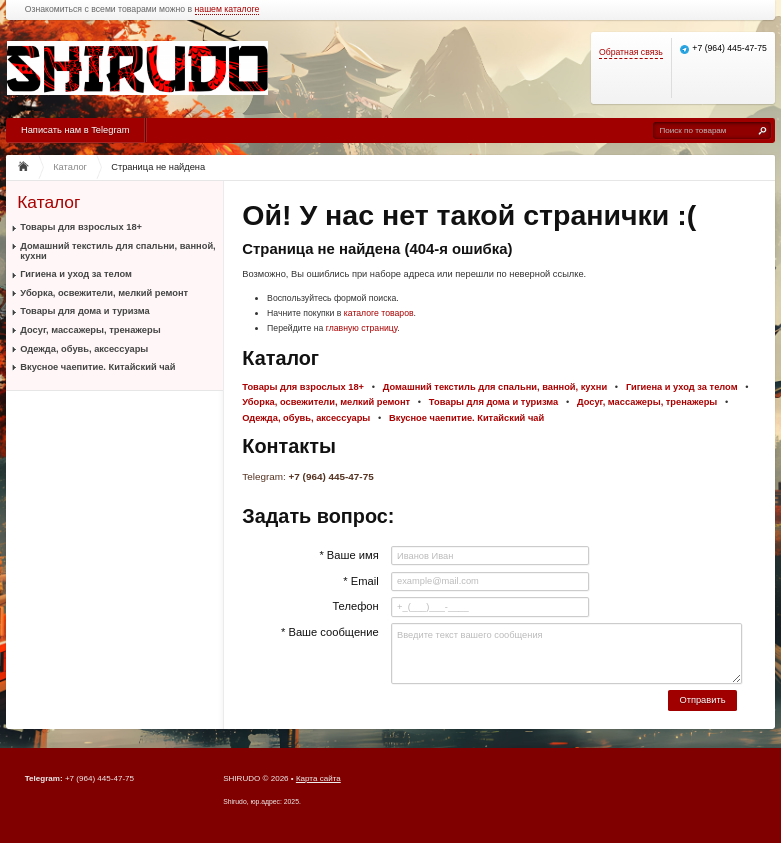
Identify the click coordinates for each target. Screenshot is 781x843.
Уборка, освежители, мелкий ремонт (104, 293)
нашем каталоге (227, 9)
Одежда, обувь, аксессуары (84, 349)
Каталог (48, 202)
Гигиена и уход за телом (76, 274)
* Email (360, 581)
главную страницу (362, 328)
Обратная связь (631, 52)
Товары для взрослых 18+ (81, 227)
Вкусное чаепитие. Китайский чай (97, 367)
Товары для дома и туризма (84, 311)
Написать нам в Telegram (75, 130)
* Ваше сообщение (330, 632)
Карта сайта (318, 778)
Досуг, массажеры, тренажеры (90, 330)
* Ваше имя (348, 555)
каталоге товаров (379, 313)
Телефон (355, 606)
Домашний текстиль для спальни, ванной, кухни (117, 251)
